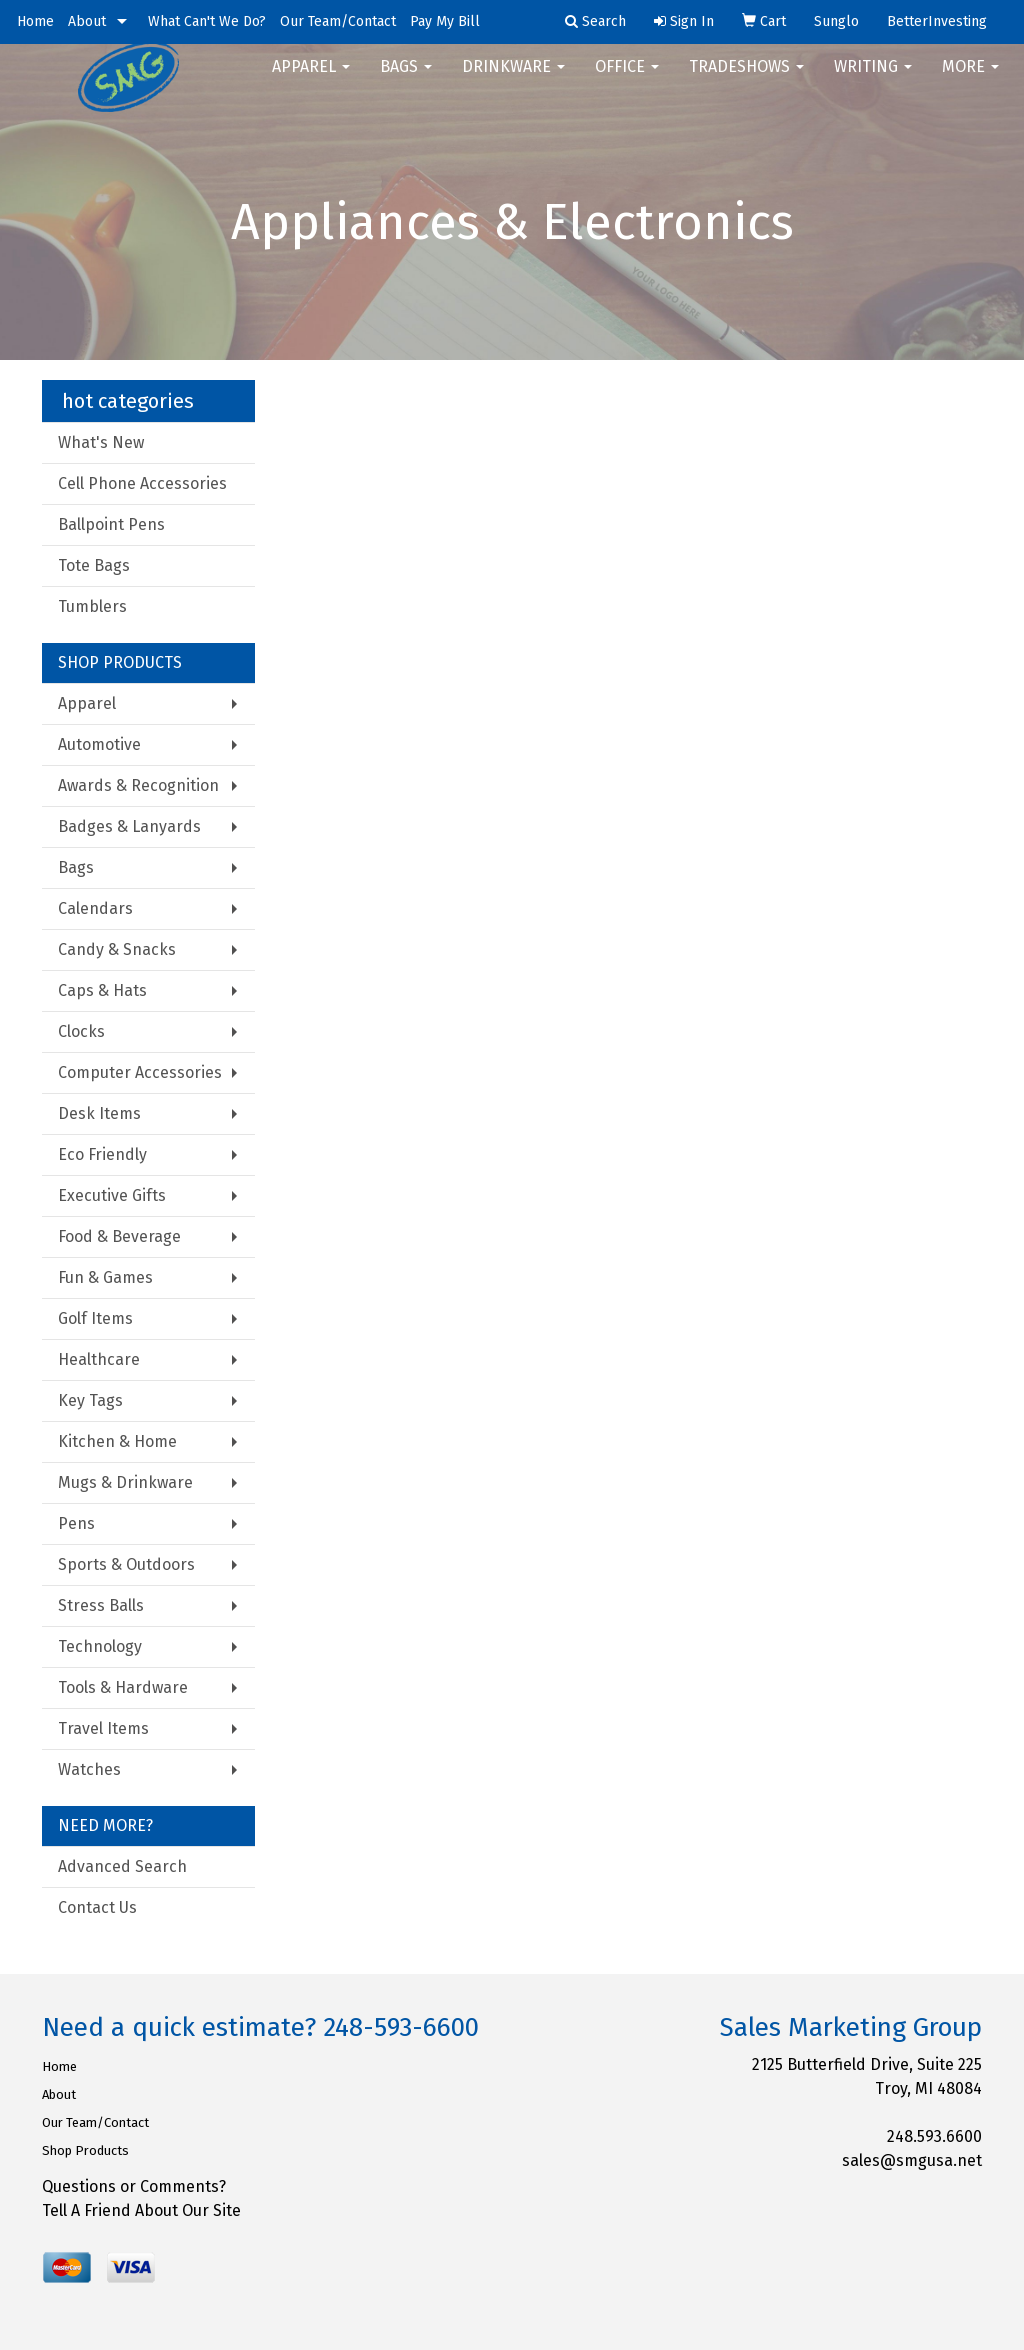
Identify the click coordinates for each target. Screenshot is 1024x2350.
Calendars (95, 908)
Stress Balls (101, 1605)
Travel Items (103, 1728)
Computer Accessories (140, 1072)
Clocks (81, 1031)
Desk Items (99, 1113)
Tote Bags (94, 565)
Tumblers (92, 606)
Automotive (99, 744)
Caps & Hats (102, 990)
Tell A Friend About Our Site (141, 2210)
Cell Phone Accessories (142, 483)
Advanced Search (122, 1866)
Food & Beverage (119, 1236)
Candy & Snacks (117, 949)
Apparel (311, 79)
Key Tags (90, 1400)
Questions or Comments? (134, 2186)
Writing (873, 79)
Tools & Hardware (123, 1687)
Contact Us (97, 1907)
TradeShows (746, 79)
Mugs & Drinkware (125, 1482)
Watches (89, 1769)
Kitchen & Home (117, 1441)
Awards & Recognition (138, 785)
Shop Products (85, 2150)
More (970, 79)
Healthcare (99, 1359)
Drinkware (513, 79)
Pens (76, 1523)
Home (35, 21)
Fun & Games (105, 1277)
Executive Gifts (112, 1195)
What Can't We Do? (207, 21)
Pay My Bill (445, 21)
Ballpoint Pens (111, 524)
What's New (101, 442)
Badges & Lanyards (129, 826)
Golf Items (95, 1318)
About (87, 21)
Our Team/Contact (338, 21)
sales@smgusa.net (912, 2160)
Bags (406, 79)
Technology (100, 1646)
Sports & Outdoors (126, 1564)
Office (627, 79)
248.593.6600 (934, 2136)
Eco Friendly (102, 1154)
